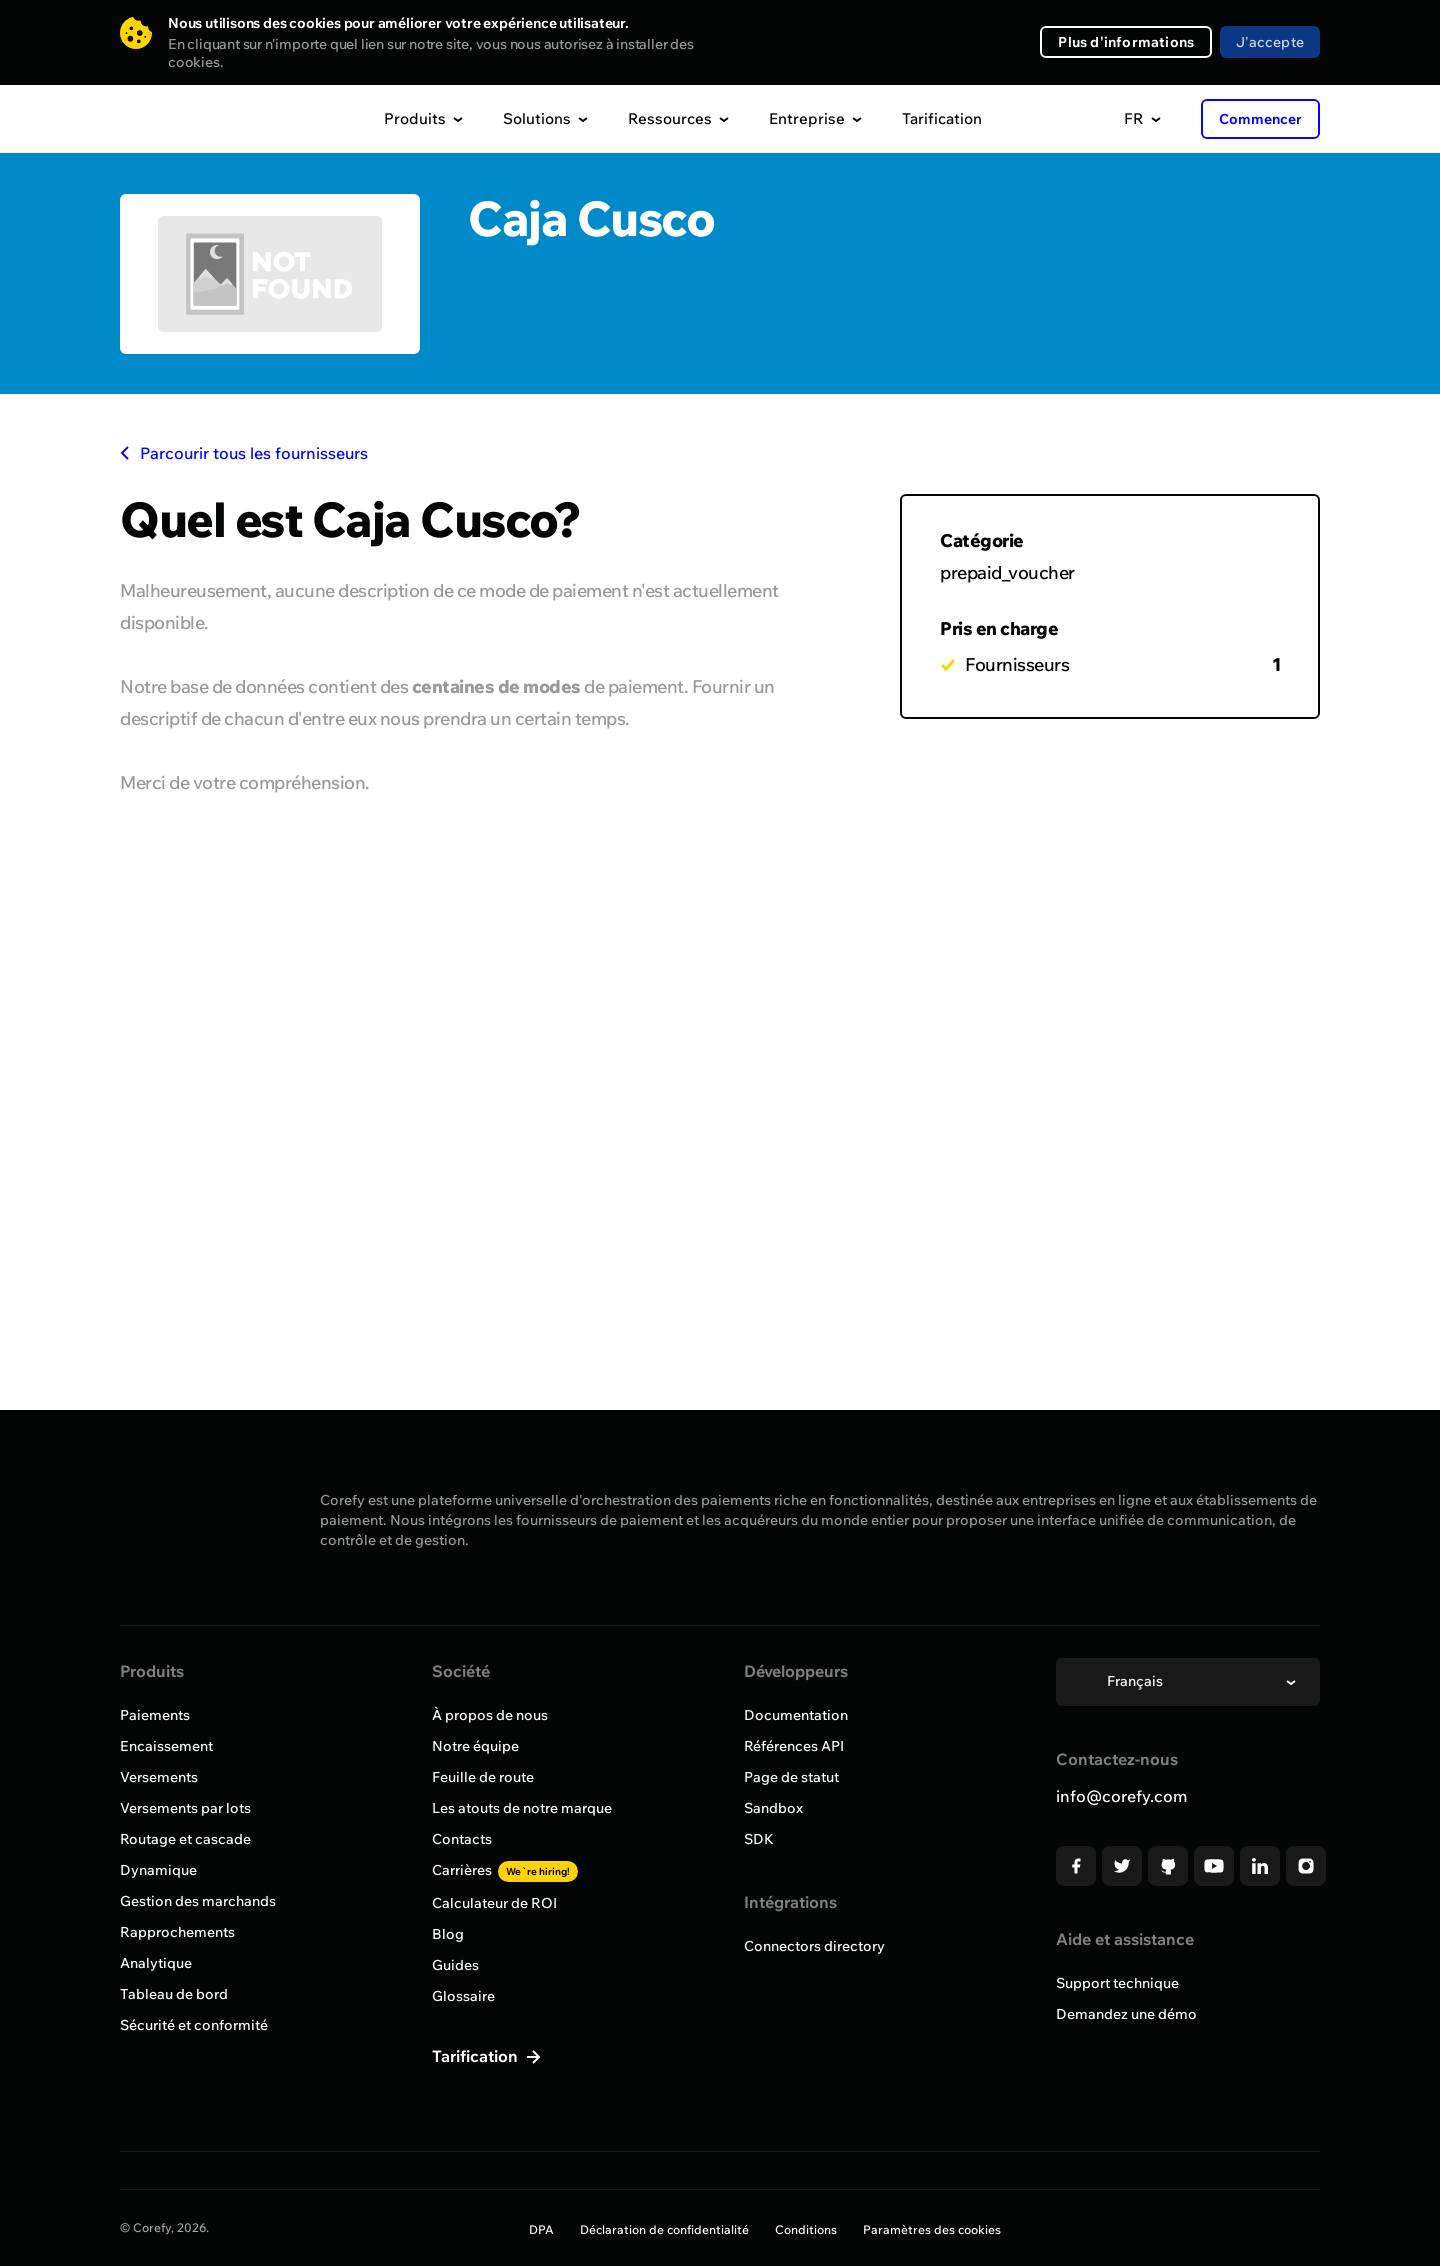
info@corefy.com (1121, 1796)
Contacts (462, 1839)
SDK (759, 1839)
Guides (455, 1965)
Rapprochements (177, 1932)
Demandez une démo (1126, 2014)
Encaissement (166, 1746)
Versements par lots (185, 1808)
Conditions (806, 2229)
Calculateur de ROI (494, 1903)
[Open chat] (1387, 2213)
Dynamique (158, 1870)
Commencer (1260, 119)
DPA (541, 2229)
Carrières (505, 1870)
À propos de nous (490, 1715)
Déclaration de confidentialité (664, 2229)
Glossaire (463, 1996)
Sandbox (773, 1808)
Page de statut (791, 1777)
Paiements (155, 1715)
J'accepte (1270, 42)
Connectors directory (814, 1946)
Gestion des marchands (198, 1901)
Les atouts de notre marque (522, 1808)
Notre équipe (475, 1746)
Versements (159, 1777)
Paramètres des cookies (932, 2229)
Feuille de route (483, 1777)
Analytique (156, 1963)
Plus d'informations (1126, 42)
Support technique (1117, 1983)
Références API (794, 1746)
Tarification (942, 118)
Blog (448, 1934)
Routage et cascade (185, 1839)
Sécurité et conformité (194, 2025)
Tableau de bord (174, 1994)
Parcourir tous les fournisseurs (244, 453)
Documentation (796, 1715)
